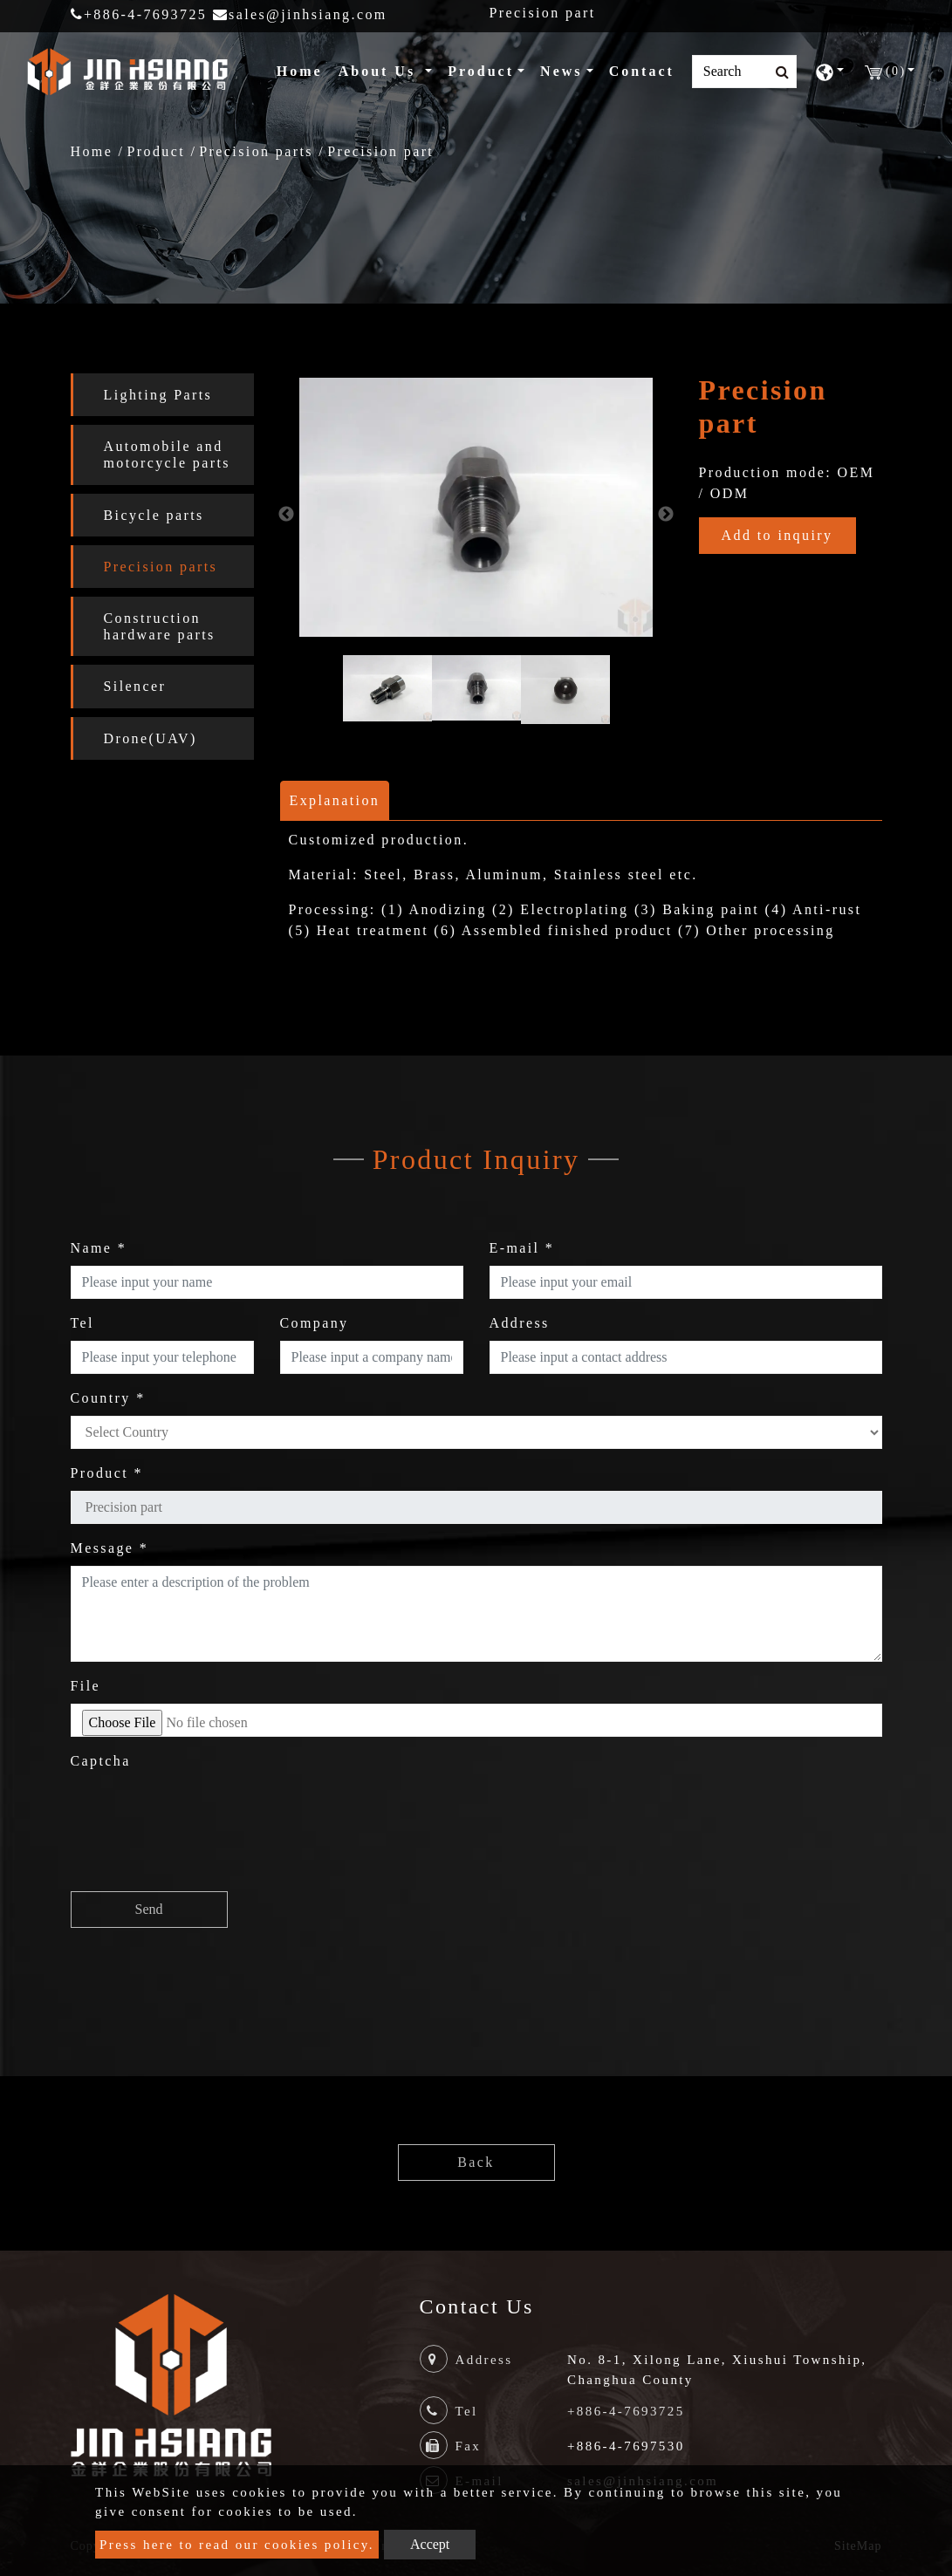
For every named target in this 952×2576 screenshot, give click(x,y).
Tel (82, 1322)
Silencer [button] (135, 686)
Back (475, 2162)
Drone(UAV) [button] (150, 738)
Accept (429, 2544)
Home (303, 69)
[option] (476, 507)
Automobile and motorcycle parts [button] (167, 454)
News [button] (561, 71)
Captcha (101, 1760)
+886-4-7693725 (139, 14)
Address (520, 1322)
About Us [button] (380, 71)
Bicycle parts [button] (154, 515)
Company (314, 1322)
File (86, 1685)
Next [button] (666, 514)
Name (99, 1247)
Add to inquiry (777, 535)
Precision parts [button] (161, 566)
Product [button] (481, 71)
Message (110, 1548)
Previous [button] (286, 514)
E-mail (522, 1247)
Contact (642, 71)
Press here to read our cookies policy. (236, 2545)
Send (149, 1909)
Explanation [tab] (335, 800)
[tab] (162, 394)
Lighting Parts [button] (158, 394)
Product (156, 151)
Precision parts (256, 151)
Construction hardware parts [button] (160, 626)
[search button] (777, 72)
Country (108, 1397)
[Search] (744, 71)
